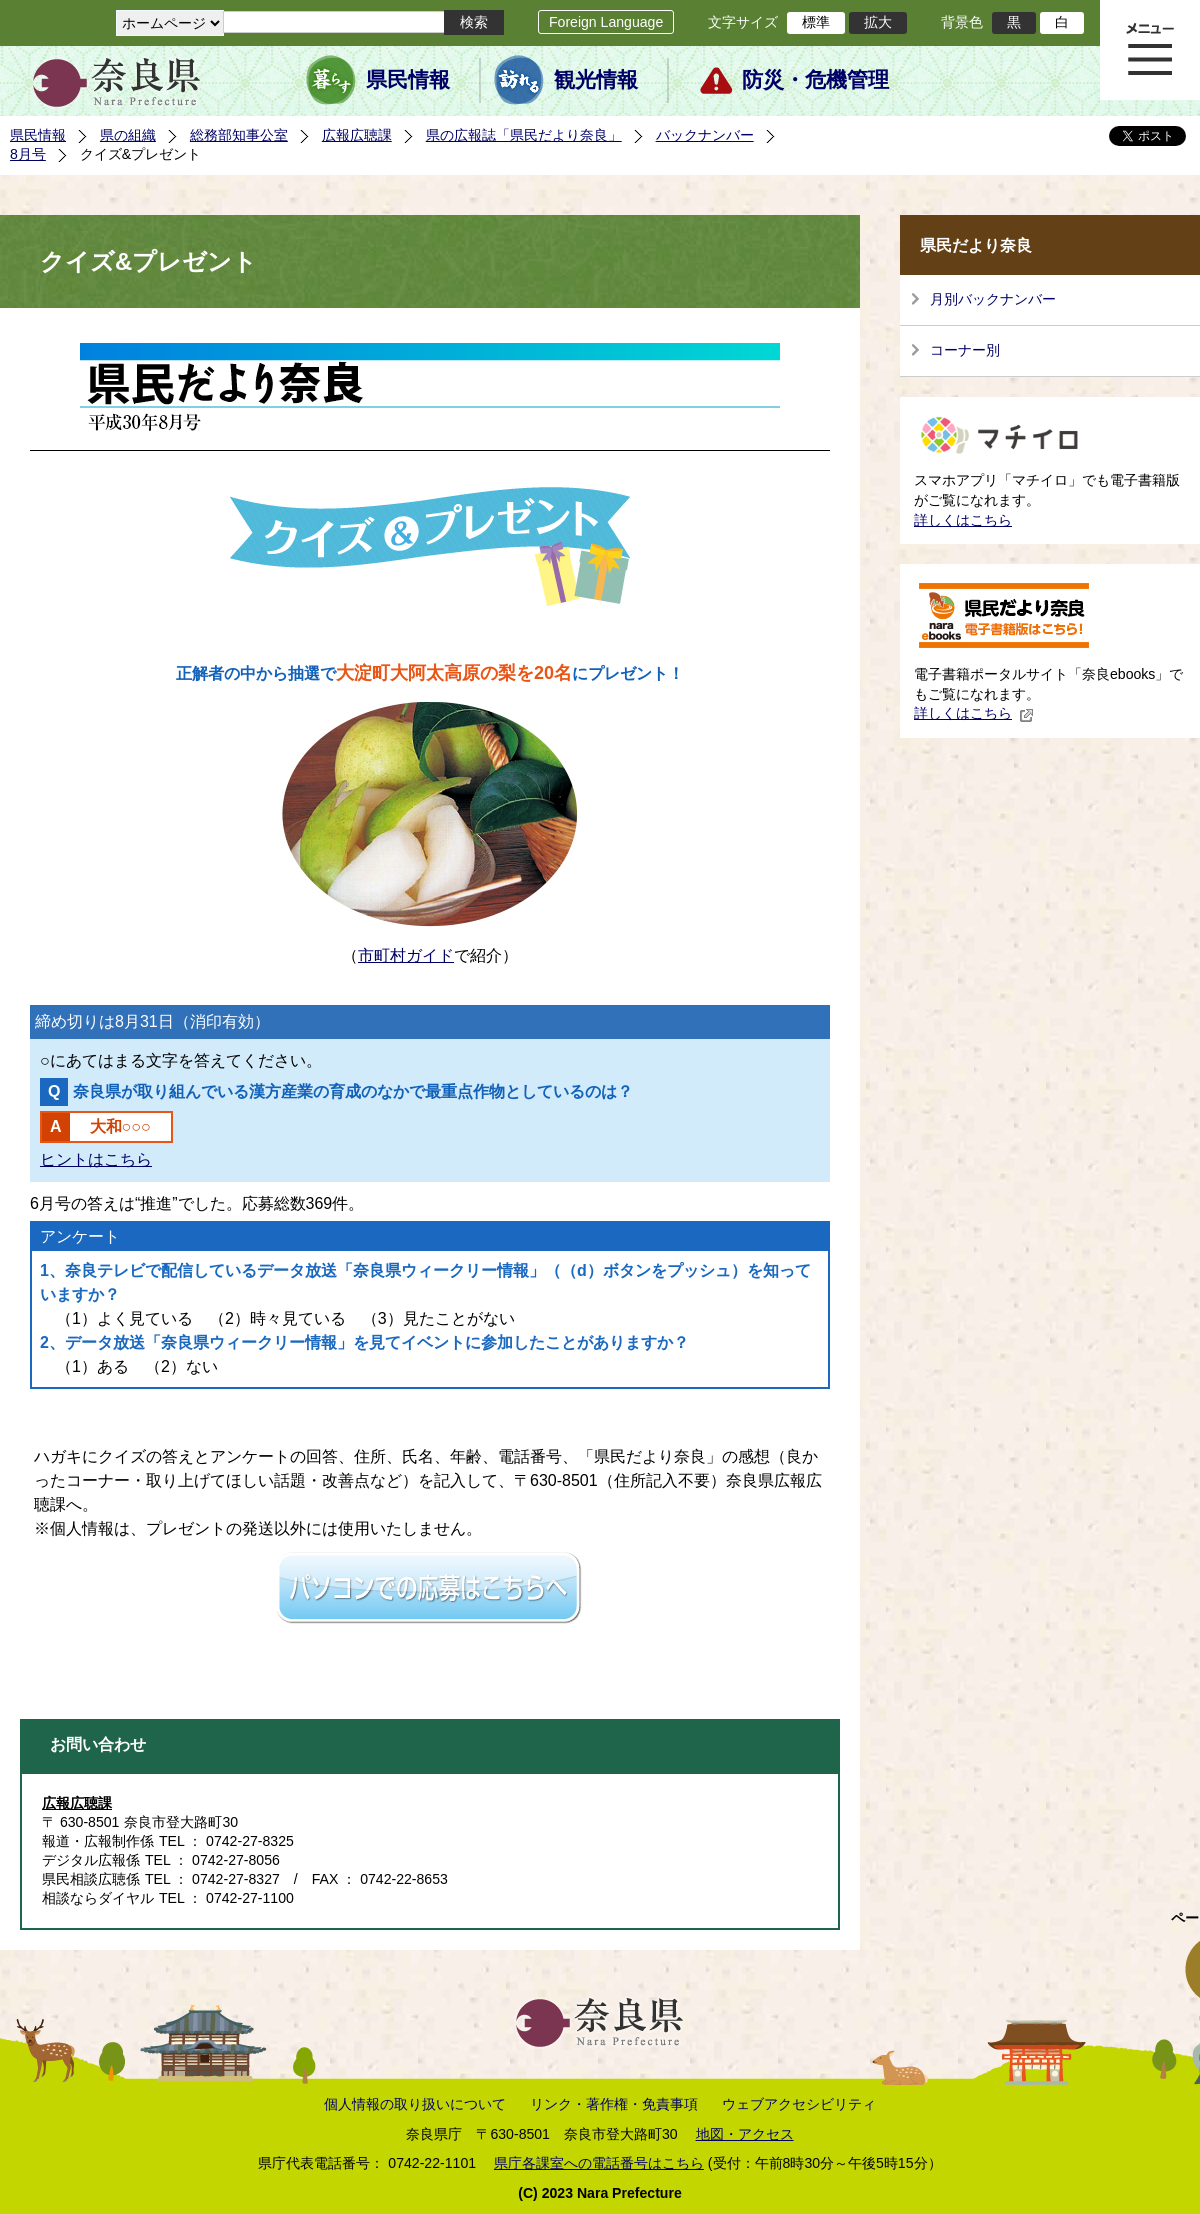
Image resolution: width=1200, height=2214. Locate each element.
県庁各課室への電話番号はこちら (599, 2163)
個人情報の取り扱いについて (415, 2104)
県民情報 (408, 80)
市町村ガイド (406, 955)
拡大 (878, 22)
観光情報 (596, 80)
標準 (816, 22)
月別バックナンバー (993, 299)
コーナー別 (965, 350)
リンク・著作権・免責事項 (614, 2104)
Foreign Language (606, 22)
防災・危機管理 (815, 80)
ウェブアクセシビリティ (799, 2104)
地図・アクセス (745, 2134)
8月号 (28, 154)
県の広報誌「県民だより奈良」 (524, 135)
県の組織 (128, 135)
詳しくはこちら (963, 520)
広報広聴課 (357, 135)
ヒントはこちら (96, 1159)
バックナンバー (705, 135)
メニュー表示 (1150, 50)
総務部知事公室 (239, 135)
